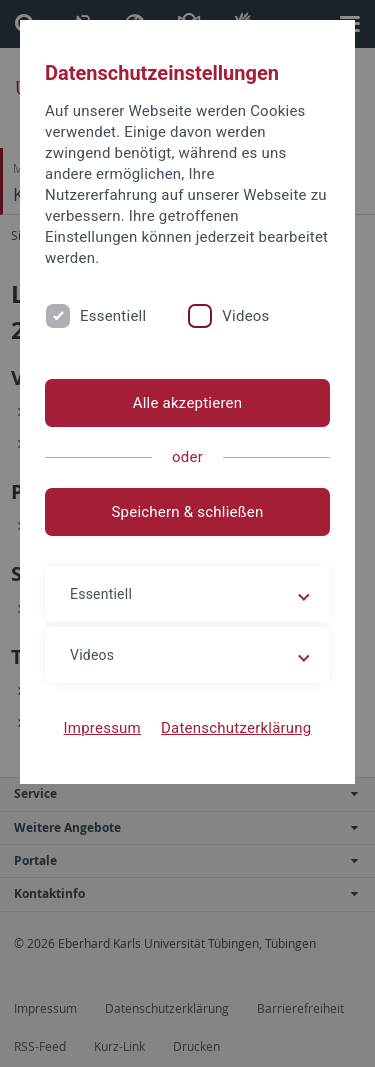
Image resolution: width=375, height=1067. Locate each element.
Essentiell (113, 316)
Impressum (102, 728)
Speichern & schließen (187, 512)
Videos (245, 316)
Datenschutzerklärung (236, 728)
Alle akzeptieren (188, 403)
